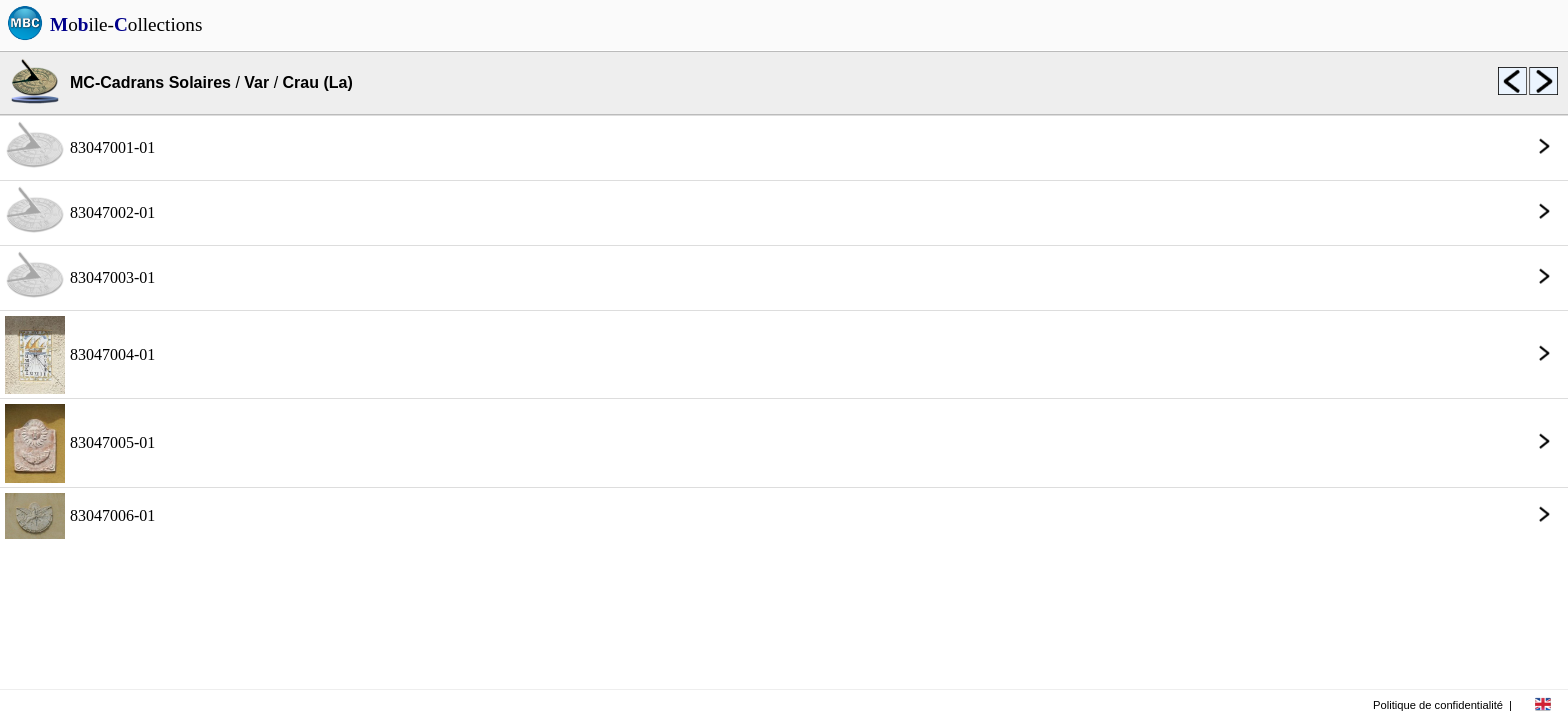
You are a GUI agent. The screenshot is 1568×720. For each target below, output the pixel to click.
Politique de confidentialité (1438, 705)
